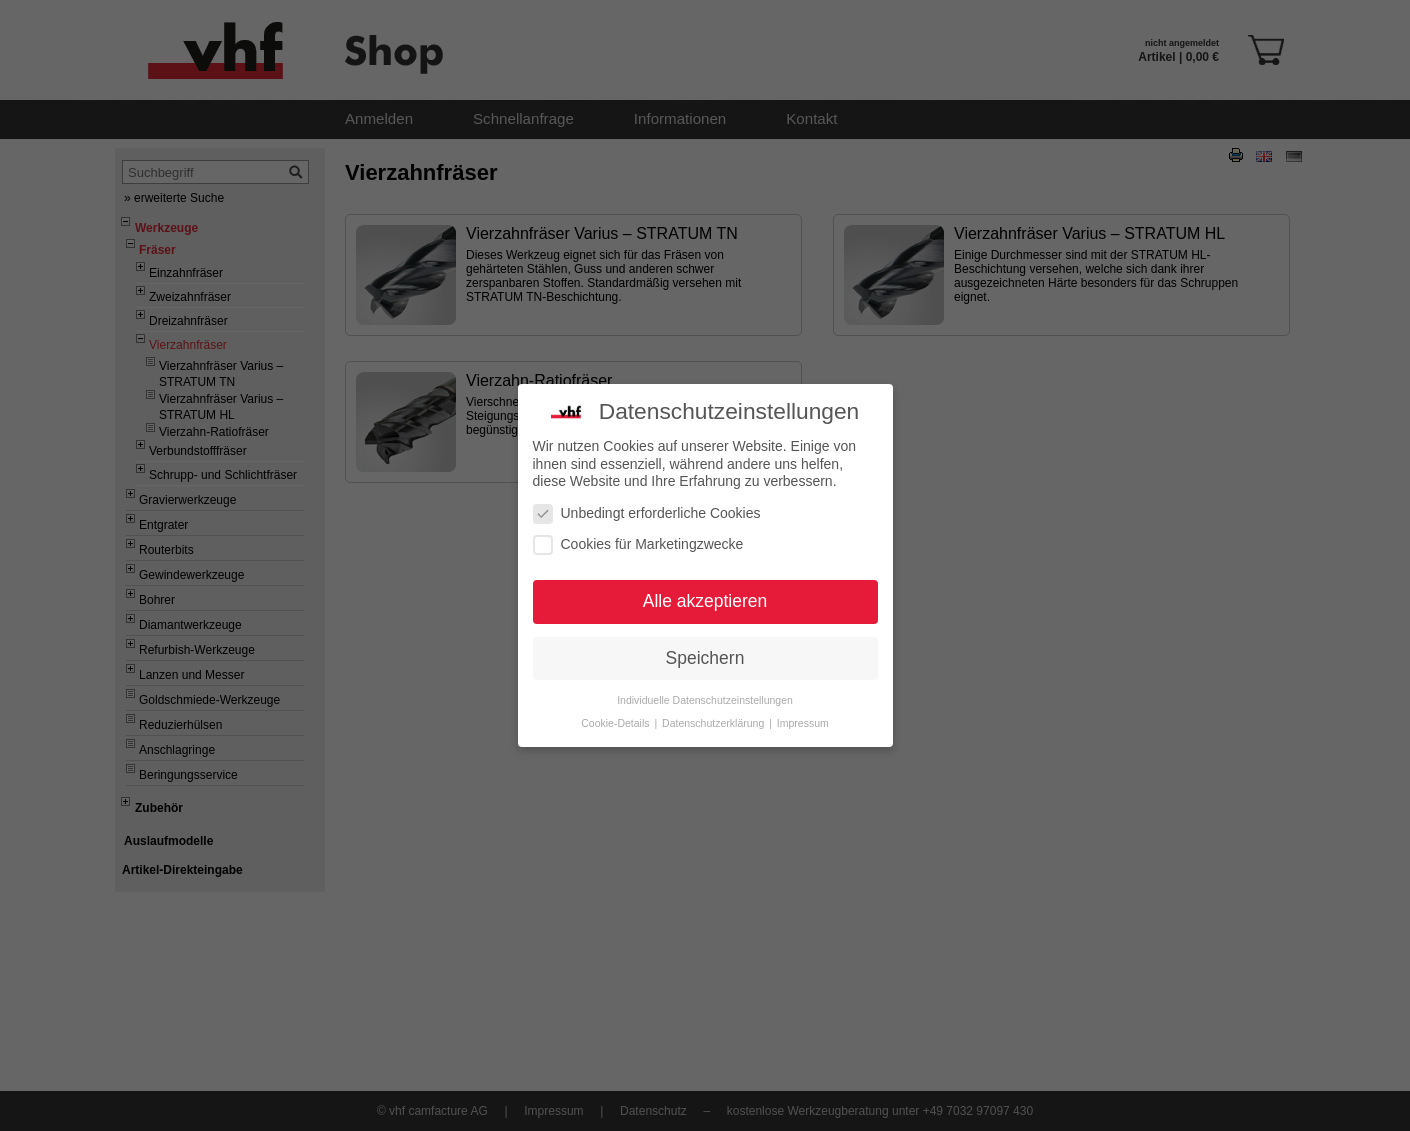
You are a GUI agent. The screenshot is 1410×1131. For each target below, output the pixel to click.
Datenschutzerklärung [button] (714, 717)
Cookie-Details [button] (616, 717)
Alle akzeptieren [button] (705, 595)
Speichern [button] (705, 652)
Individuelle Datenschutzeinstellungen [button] (705, 694)
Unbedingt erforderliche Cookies (647, 507)
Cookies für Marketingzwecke (638, 538)
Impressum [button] (803, 717)
